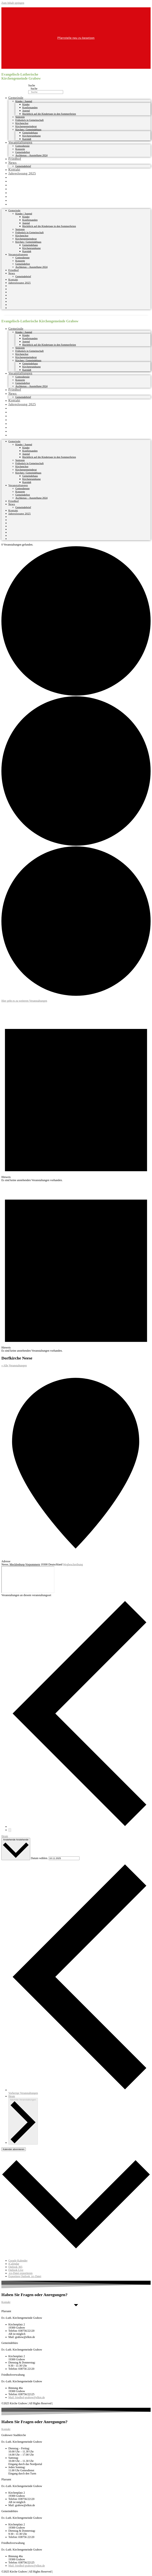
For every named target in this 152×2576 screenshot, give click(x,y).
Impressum (60, 2403)
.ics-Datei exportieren (20, 2273)
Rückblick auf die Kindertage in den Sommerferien (49, 113)
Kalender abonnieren (13, 2149)
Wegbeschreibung (73, 1564)
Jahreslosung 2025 (22, 173)
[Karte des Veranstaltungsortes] (27, 1579)
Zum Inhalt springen (12, 2)
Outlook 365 (15, 2266)
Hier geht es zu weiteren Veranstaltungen (24, 1000)
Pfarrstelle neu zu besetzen (75, 38)
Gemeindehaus (30, 132)
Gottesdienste (22, 145)
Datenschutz (75, 2403)
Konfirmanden (29, 107)
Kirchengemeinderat (26, 126)
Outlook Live (15, 2270)
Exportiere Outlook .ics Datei (24, 2276)
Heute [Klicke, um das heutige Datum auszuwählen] (11, 2096)
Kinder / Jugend (23, 101)
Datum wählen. (40, 1858)
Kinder (26, 104)
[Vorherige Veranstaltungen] (79, 1826)
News (12, 162)
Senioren (20, 117)
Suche (31, 85)
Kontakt (14, 169)
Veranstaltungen (20, 142)
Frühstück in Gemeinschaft (29, 120)
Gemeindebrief (23, 166)
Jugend (26, 110)
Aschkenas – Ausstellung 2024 (31, 155)
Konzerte (20, 149)
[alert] (76, 1096)
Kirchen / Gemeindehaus (28, 129)
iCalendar (13, 2263)
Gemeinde (15, 97)
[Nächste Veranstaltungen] (9, 1830)
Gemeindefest (22, 152)
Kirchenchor (21, 123)
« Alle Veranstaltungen (14, 1365)
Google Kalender (18, 2260)
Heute (4, 1836)
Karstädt (26, 139)
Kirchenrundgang (31, 135)
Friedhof (14, 159)
